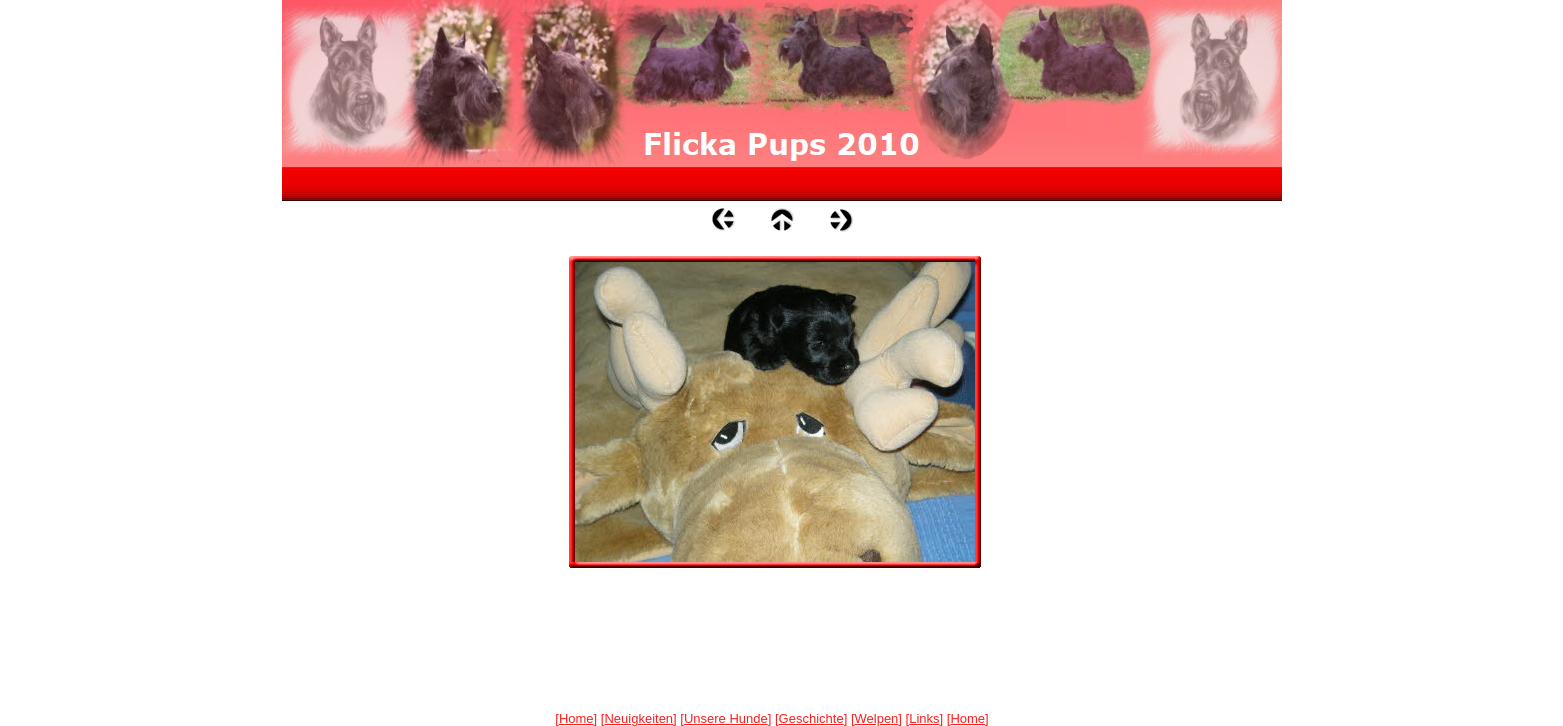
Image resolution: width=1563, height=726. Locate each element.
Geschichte (811, 718)
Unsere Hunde (726, 718)
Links (924, 718)
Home (576, 718)
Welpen (877, 718)
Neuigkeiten (638, 718)
